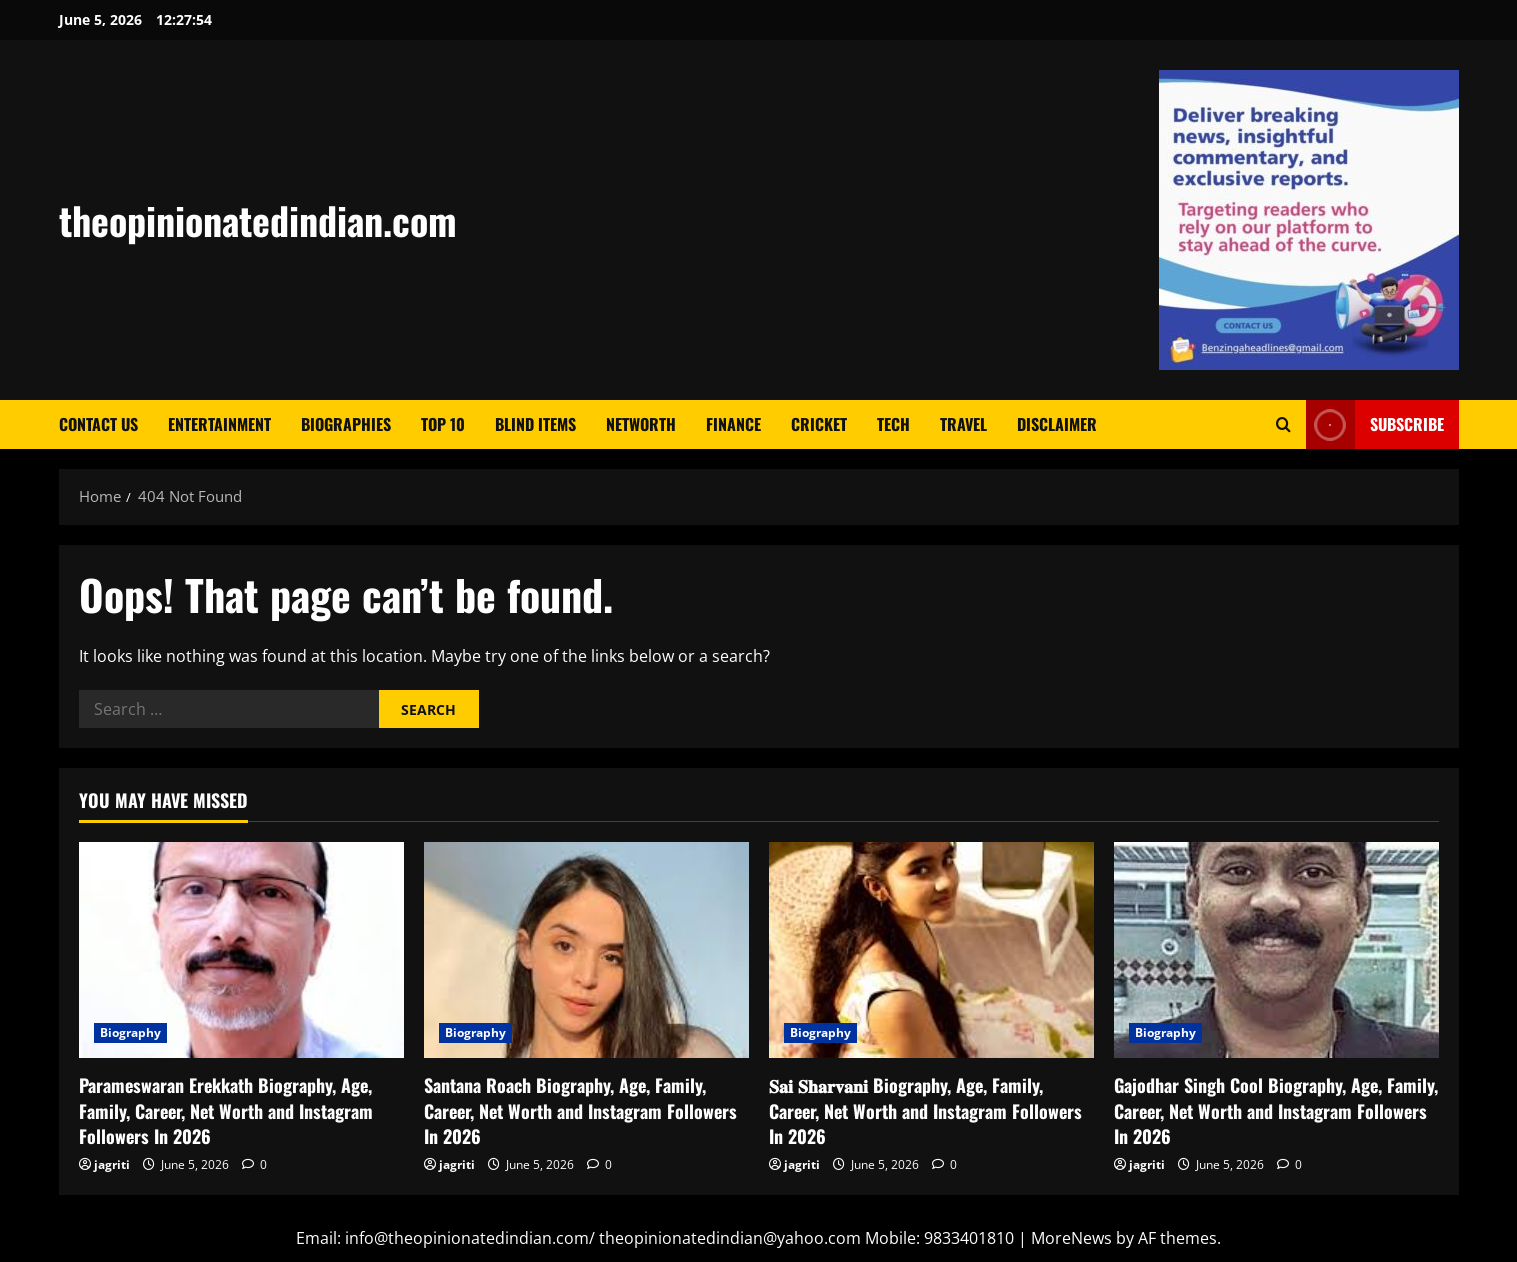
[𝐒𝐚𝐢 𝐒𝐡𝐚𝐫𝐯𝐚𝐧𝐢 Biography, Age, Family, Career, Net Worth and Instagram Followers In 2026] (931, 950)
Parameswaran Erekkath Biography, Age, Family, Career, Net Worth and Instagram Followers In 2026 (226, 1110)
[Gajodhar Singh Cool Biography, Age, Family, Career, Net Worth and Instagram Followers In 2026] (1276, 950)
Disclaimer (1057, 424)
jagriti (112, 1164)
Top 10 (443, 424)
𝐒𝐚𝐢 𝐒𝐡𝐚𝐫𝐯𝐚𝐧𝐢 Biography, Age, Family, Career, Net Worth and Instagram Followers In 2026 (925, 1110)
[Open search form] (1283, 424)
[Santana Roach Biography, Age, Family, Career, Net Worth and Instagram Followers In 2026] (586, 950)
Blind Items (535, 424)
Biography (131, 1032)
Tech (893, 424)
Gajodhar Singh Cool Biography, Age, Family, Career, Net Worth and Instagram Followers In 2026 (1276, 1110)
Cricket (819, 424)
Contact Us (98, 424)
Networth (641, 424)
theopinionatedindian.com (258, 220)
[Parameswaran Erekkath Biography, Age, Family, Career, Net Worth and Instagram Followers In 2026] (241, 950)
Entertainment (219, 424)
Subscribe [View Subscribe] (1375, 424)
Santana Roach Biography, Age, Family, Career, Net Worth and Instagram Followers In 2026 (580, 1110)
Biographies (346, 424)
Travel (963, 424)
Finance (733, 424)
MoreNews (1071, 1238)
